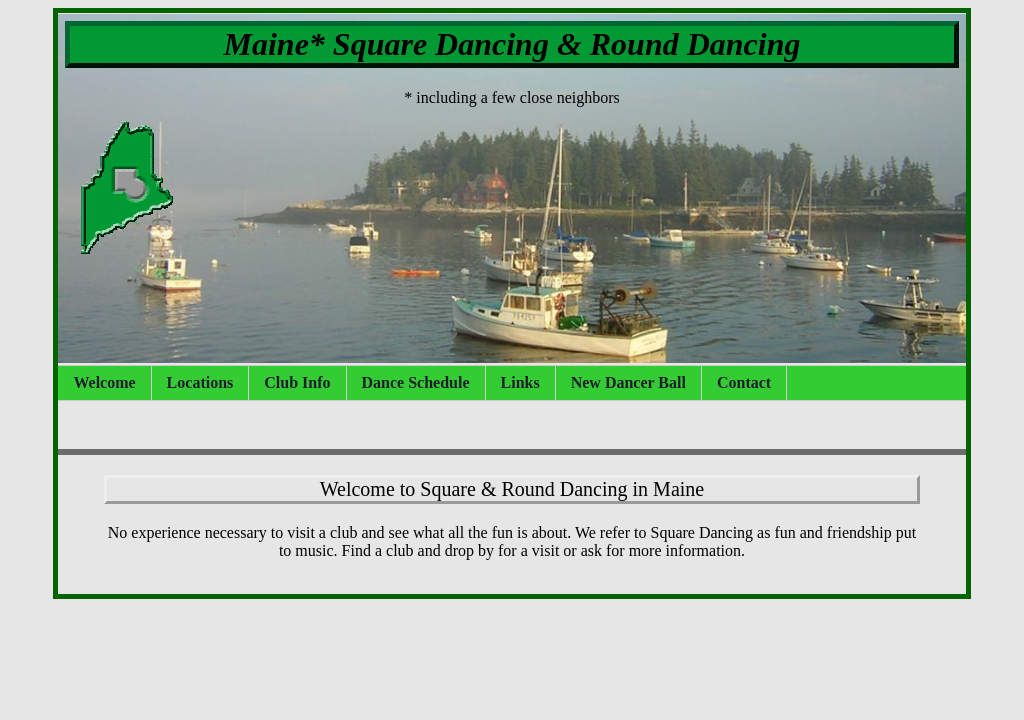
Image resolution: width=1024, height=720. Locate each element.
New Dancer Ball (628, 382)
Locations (200, 382)
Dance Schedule (416, 382)
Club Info (297, 382)
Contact (744, 382)
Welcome (104, 382)
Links (520, 382)
